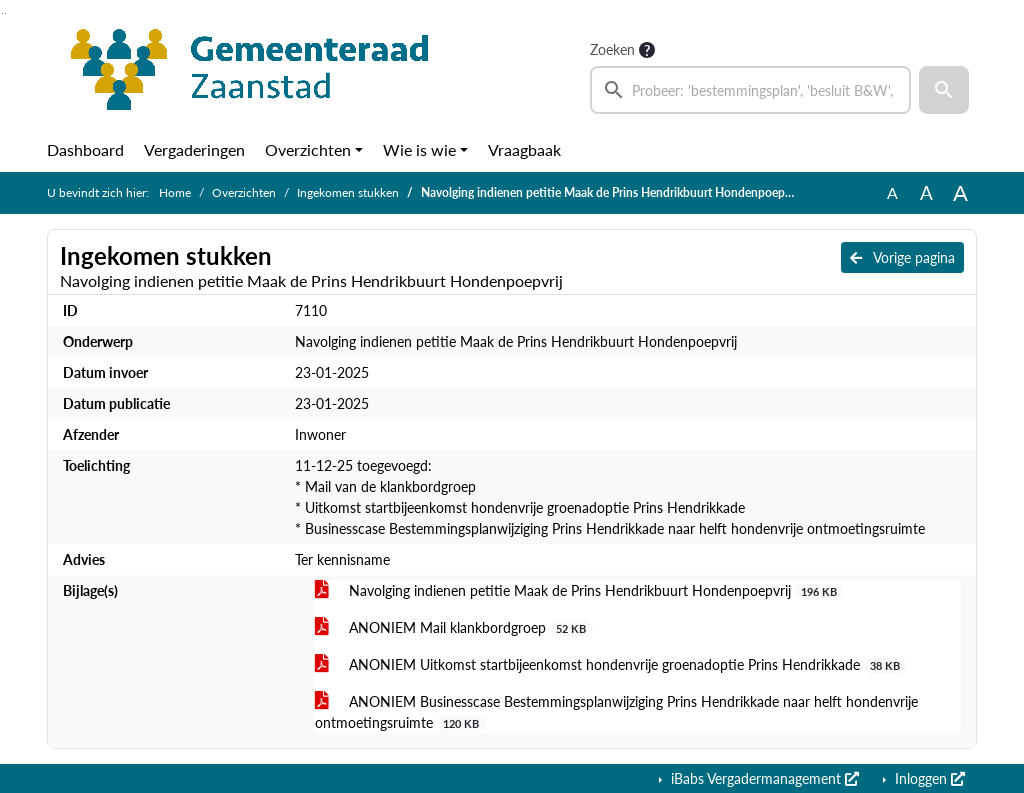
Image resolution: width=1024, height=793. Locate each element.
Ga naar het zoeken (2, 13)
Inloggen (928, 778)
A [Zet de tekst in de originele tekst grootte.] (892, 192)
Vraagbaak (524, 149)
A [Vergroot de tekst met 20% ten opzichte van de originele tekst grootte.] (926, 192)
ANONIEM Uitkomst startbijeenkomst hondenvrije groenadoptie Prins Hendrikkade (611, 665)
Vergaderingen (194, 149)
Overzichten (308, 149)
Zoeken (612, 49)
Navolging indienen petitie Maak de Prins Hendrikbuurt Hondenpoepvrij (579, 591)
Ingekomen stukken (348, 192)
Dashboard (85, 149)
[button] (944, 90)
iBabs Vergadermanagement (763, 778)
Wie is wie (419, 149)
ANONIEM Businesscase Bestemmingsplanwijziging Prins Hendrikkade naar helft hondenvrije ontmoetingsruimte (616, 712)
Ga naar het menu (5, 13)
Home (175, 192)
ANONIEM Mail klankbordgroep (454, 628)
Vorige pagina (902, 257)
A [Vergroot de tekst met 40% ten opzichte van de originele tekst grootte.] (960, 193)
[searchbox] (750, 90)
